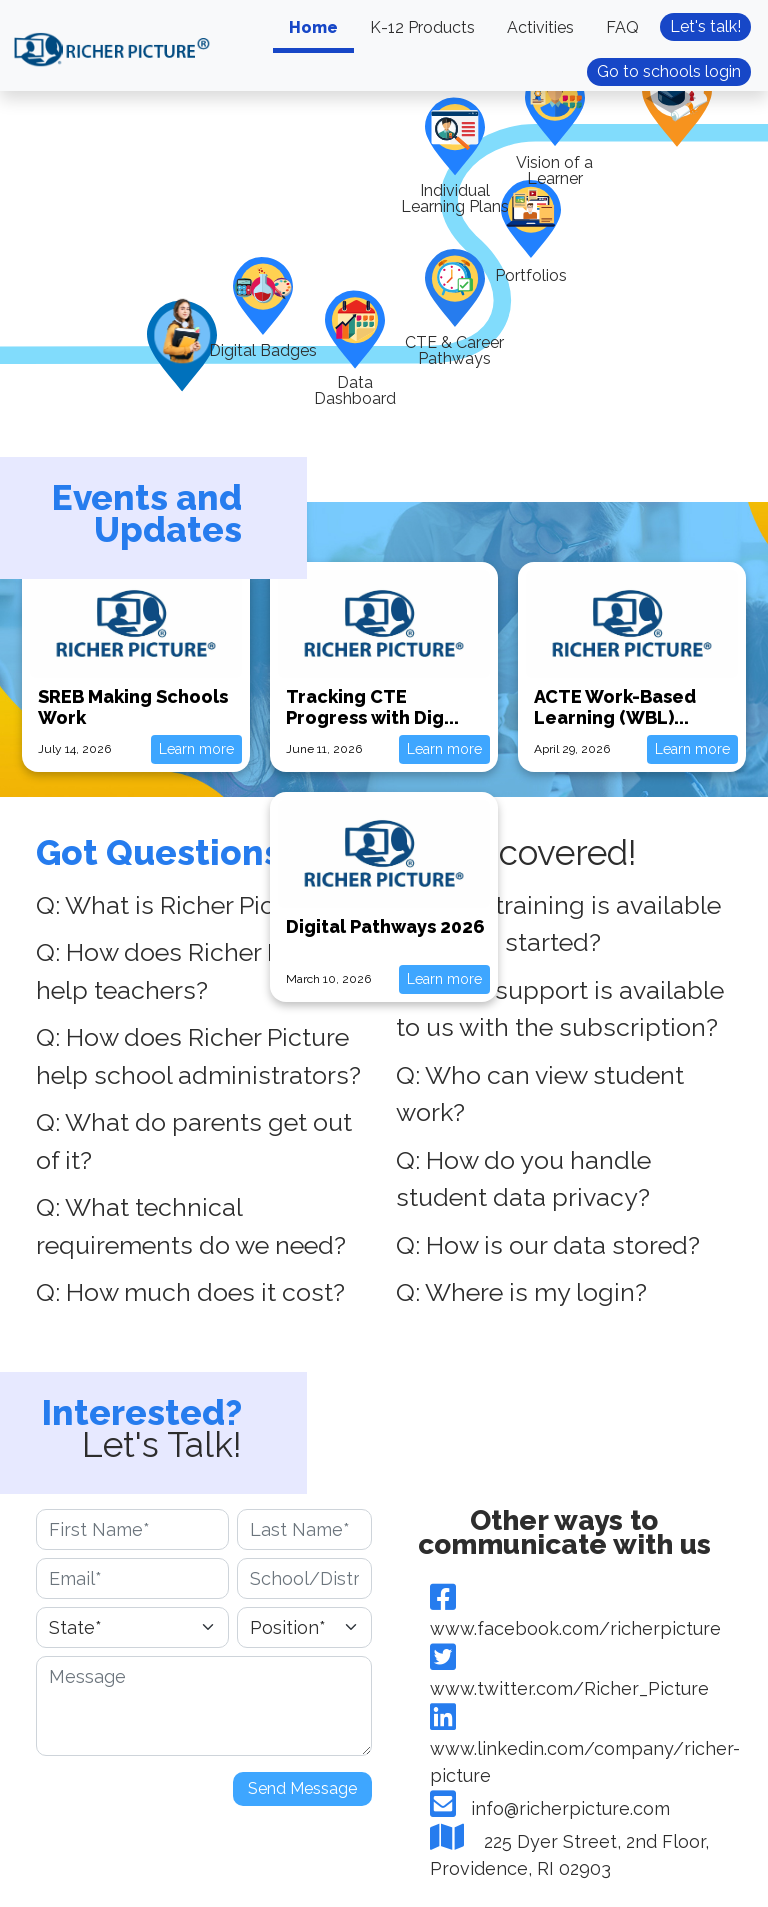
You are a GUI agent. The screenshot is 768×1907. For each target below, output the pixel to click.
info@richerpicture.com (550, 1808)
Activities (540, 27)
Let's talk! (705, 26)
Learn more (196, 749)
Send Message (302, 1788)
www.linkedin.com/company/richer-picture (585, 1748)
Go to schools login (669, 71)
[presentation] (188, 1803)
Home (313, 27)
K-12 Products (422, 27)
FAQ (622, 27)
